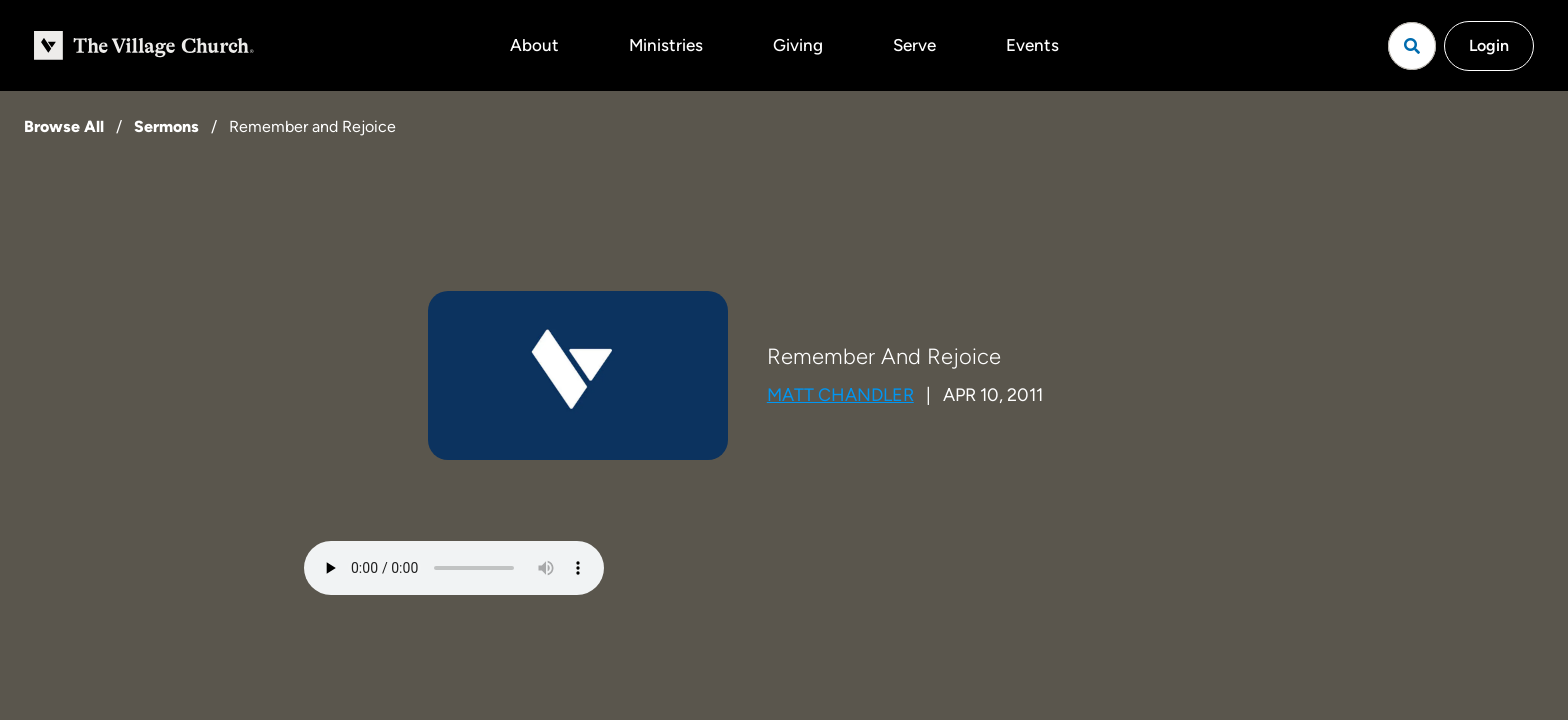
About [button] (534, 45)
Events (1032, 45)
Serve (914, 45)
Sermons (166, 126)
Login (1489, 45)
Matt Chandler (840, 395)
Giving (798, 45)
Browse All (64, 126)
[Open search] (1412, 46)
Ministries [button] (666, 45)
